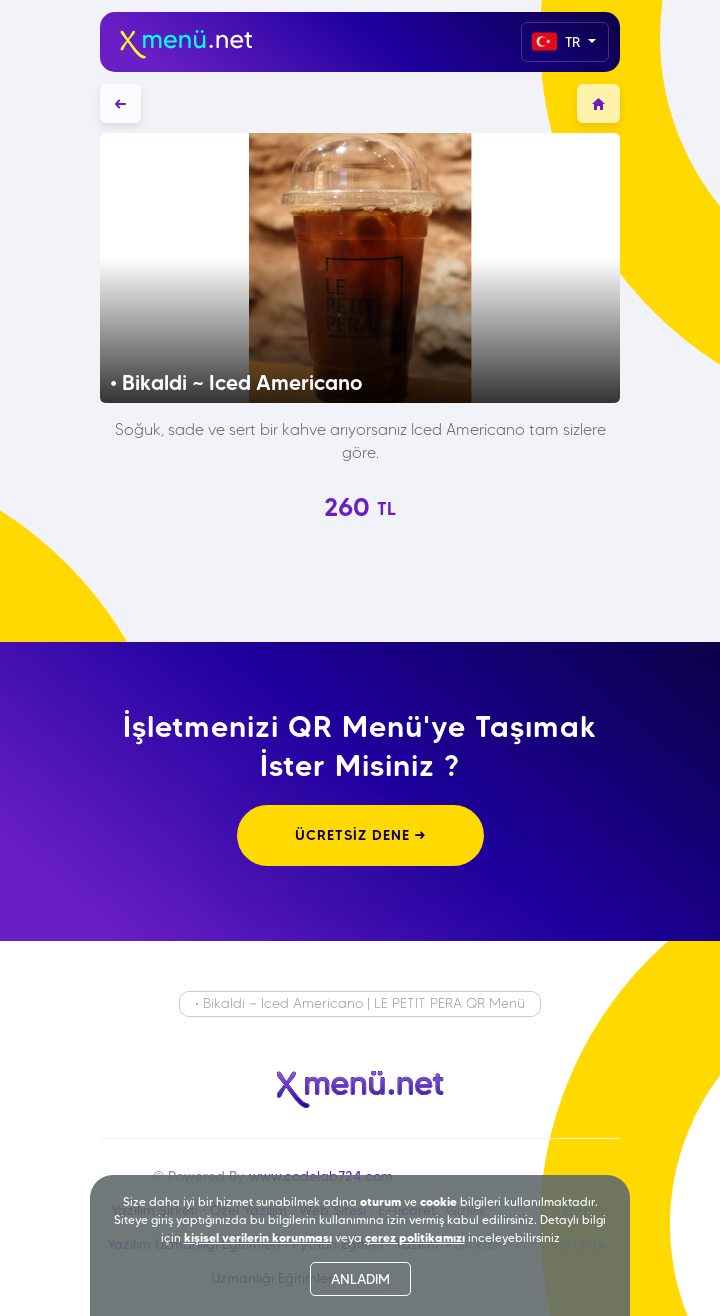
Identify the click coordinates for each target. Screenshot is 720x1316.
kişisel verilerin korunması (258, 1237)
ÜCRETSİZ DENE (360, 835)
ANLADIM (360, 1279)
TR (558, 41)
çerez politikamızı (415, 1237)
